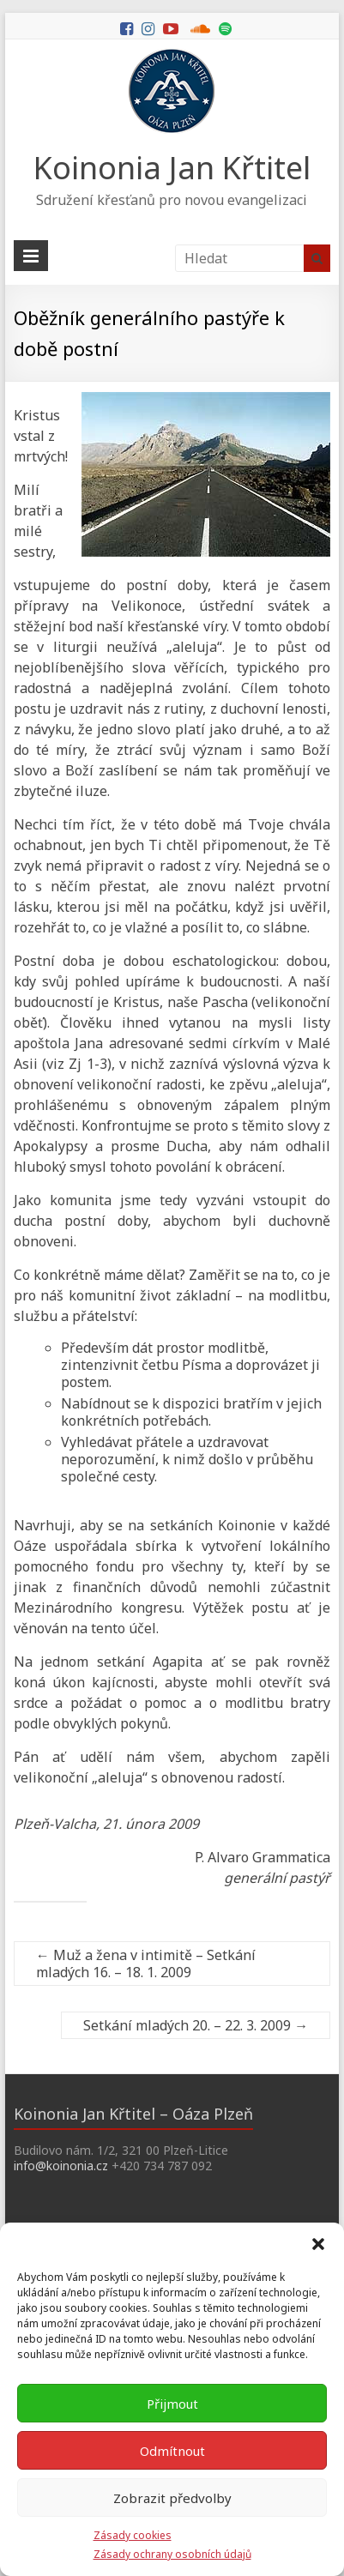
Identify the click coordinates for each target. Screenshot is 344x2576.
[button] (318, 2244)
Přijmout (172, 2403)
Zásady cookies (133, 2535)
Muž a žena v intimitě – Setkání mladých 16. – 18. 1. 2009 (146, 1964)
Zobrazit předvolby (172, 2498)
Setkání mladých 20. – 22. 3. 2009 (195, 2025)
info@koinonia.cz (61, 2165)
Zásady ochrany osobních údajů (172, 2554)
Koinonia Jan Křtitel (172, 168)
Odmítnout (172, 2450)
